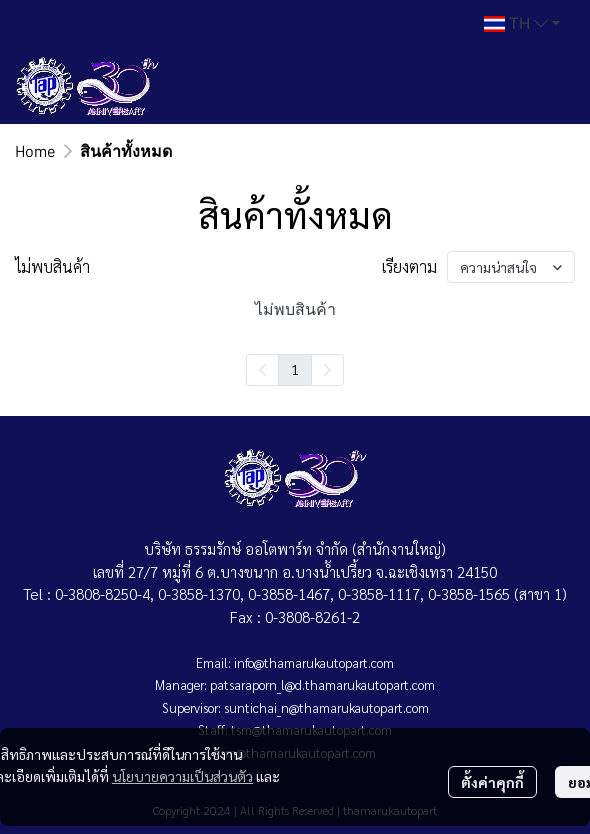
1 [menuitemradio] (295, 369)
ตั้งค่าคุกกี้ (492, 782)
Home (35, 150)
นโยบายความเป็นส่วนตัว (182, 776)
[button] (522, 24)
